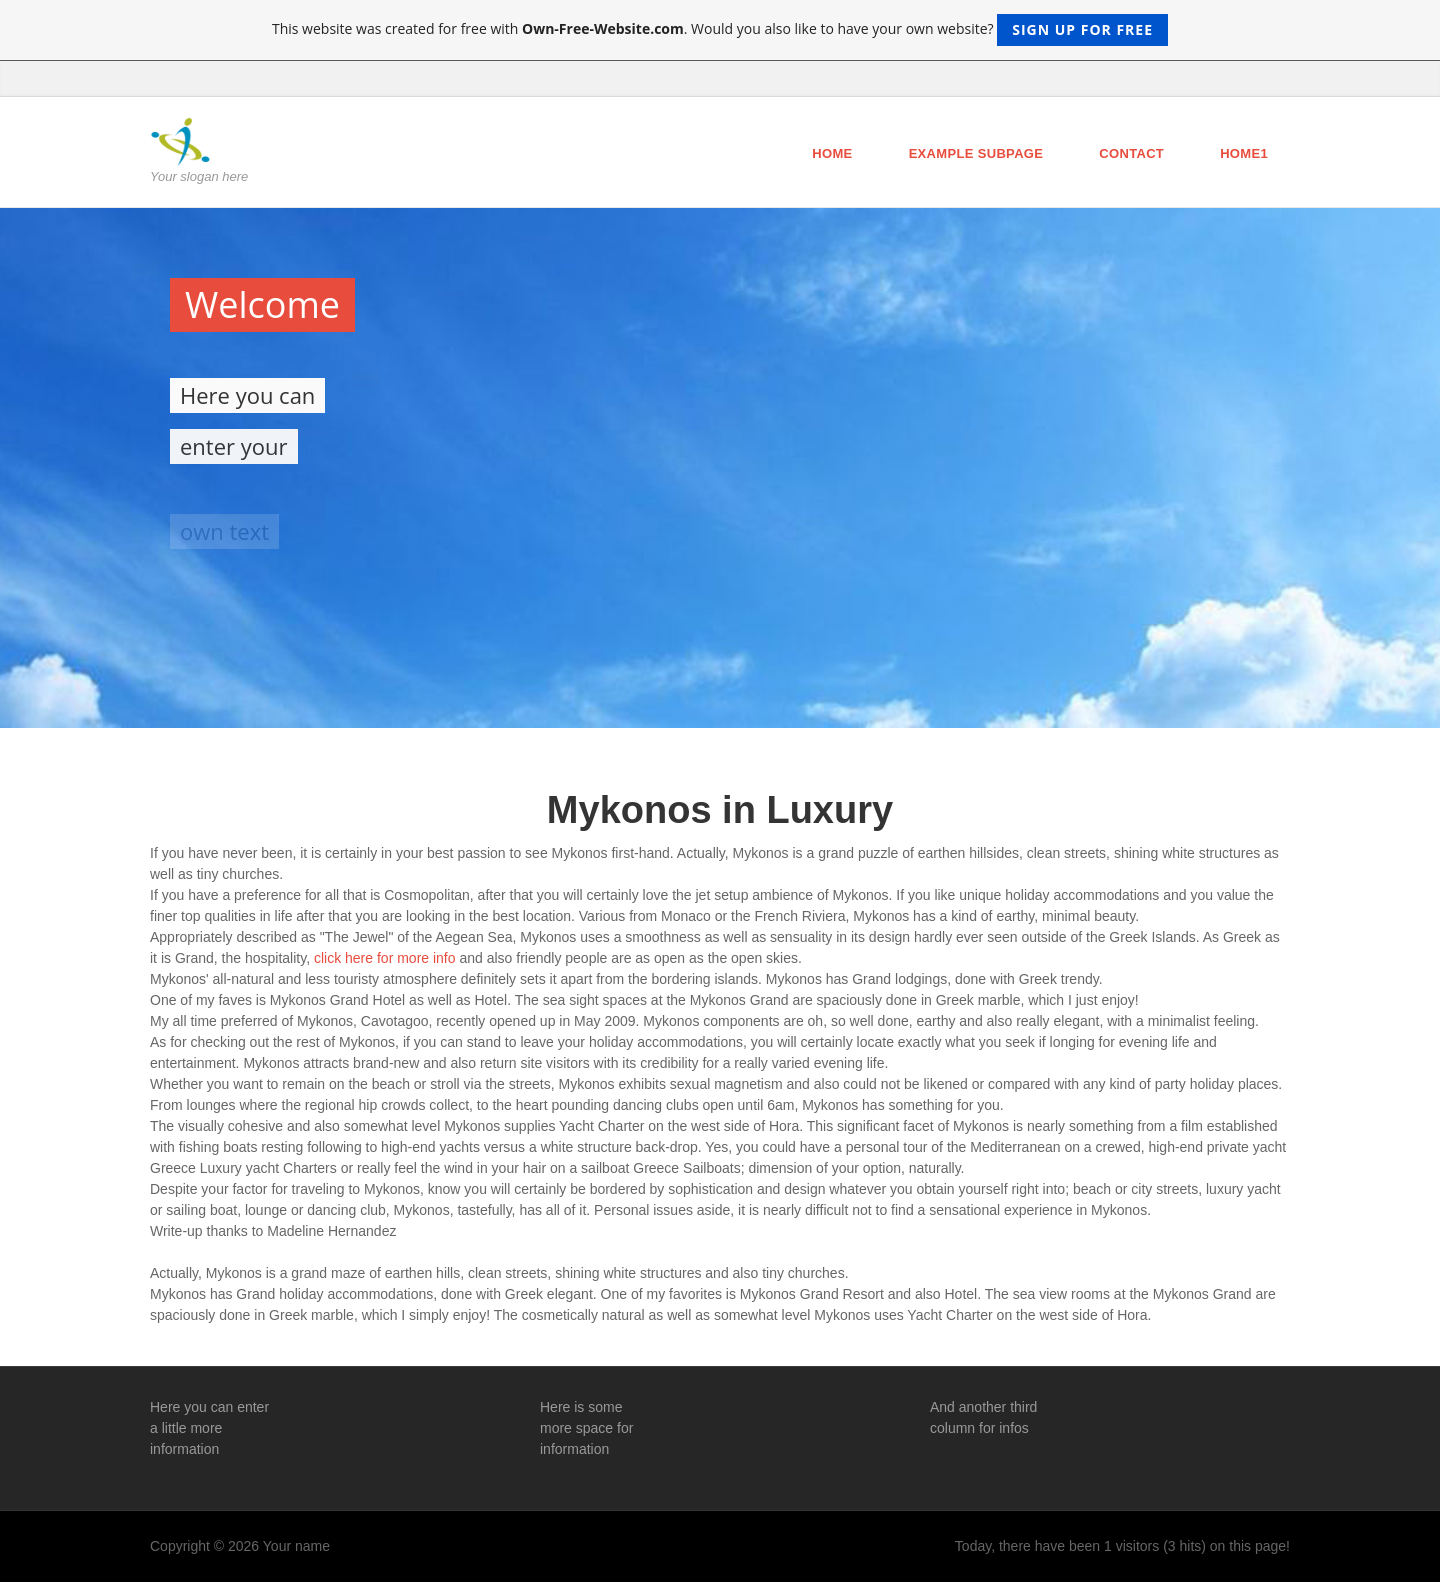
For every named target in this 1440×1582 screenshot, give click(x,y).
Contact (1131, 153)
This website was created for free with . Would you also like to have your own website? (720, 30)
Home (832, 153)
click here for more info (385, 958)
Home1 (1244, 153)
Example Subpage (976, 153)
